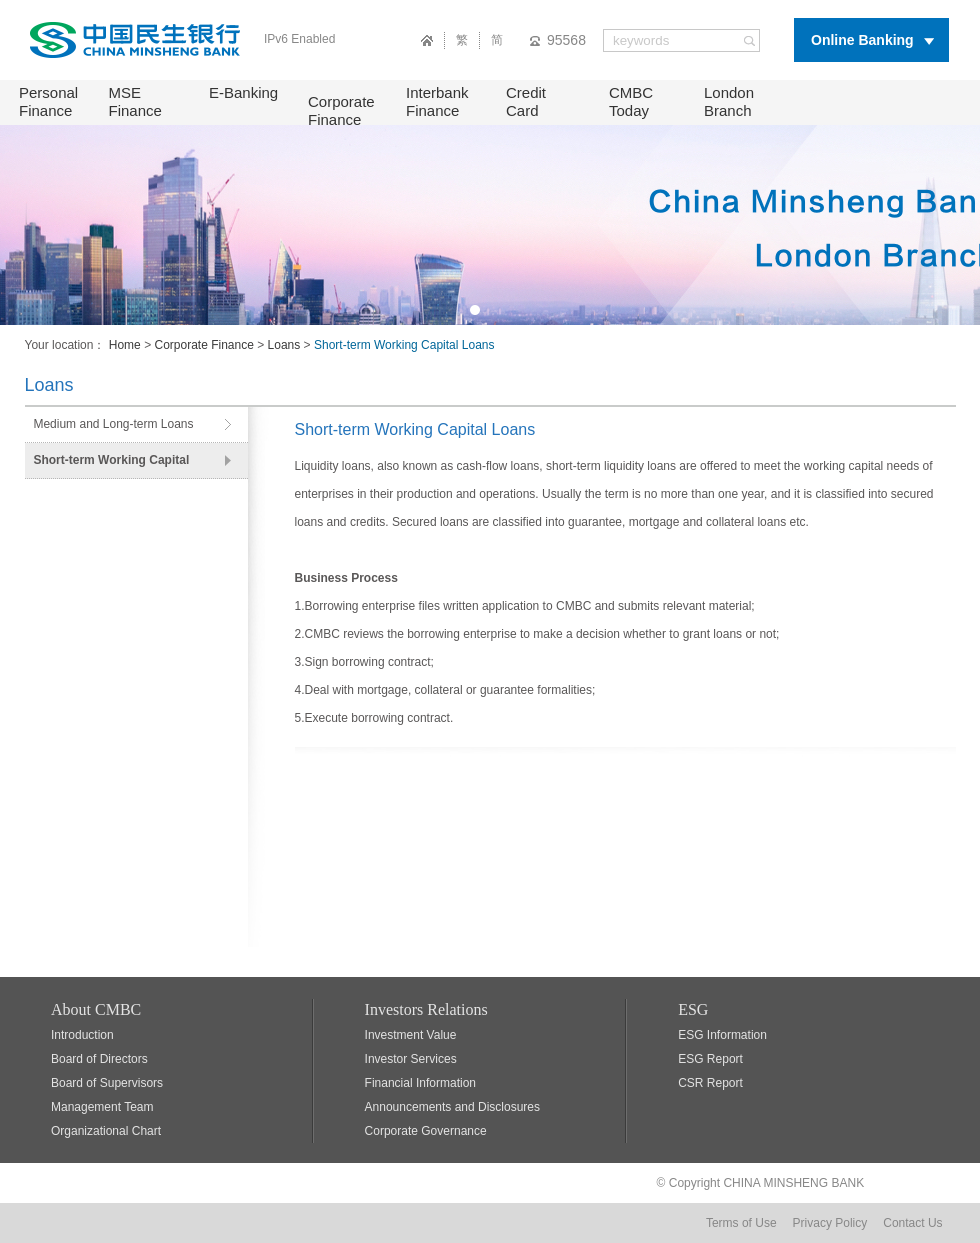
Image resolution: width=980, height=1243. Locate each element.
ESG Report (710, 1059)
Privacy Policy (830, 1223)
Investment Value (411, 1035)
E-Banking (243, 92)
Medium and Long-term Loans (113, 424)
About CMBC (96, 1009)
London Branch (729, 101)
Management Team (102, 1107)
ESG (693, 1009)
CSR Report (710, 1083)
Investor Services (411, 1059)
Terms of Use (741, 1223)
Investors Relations (426, 1009)
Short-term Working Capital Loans (111, 465)
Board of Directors (99, 1059)
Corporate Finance (341, 110)
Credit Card (526, 101)
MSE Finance (135, 101)
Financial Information (420, 1083)
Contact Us (912, 1223)
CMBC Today (631, 101)
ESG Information (722, 1035)
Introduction (82, 1035)
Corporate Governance (426, 1131)
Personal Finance (48, 101)
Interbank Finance (437, 101)
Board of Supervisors (107, 1083)
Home (125, 345)
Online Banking (862, 40)
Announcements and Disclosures (452, 1107)
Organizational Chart (106, 1131)
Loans (284, 345)
